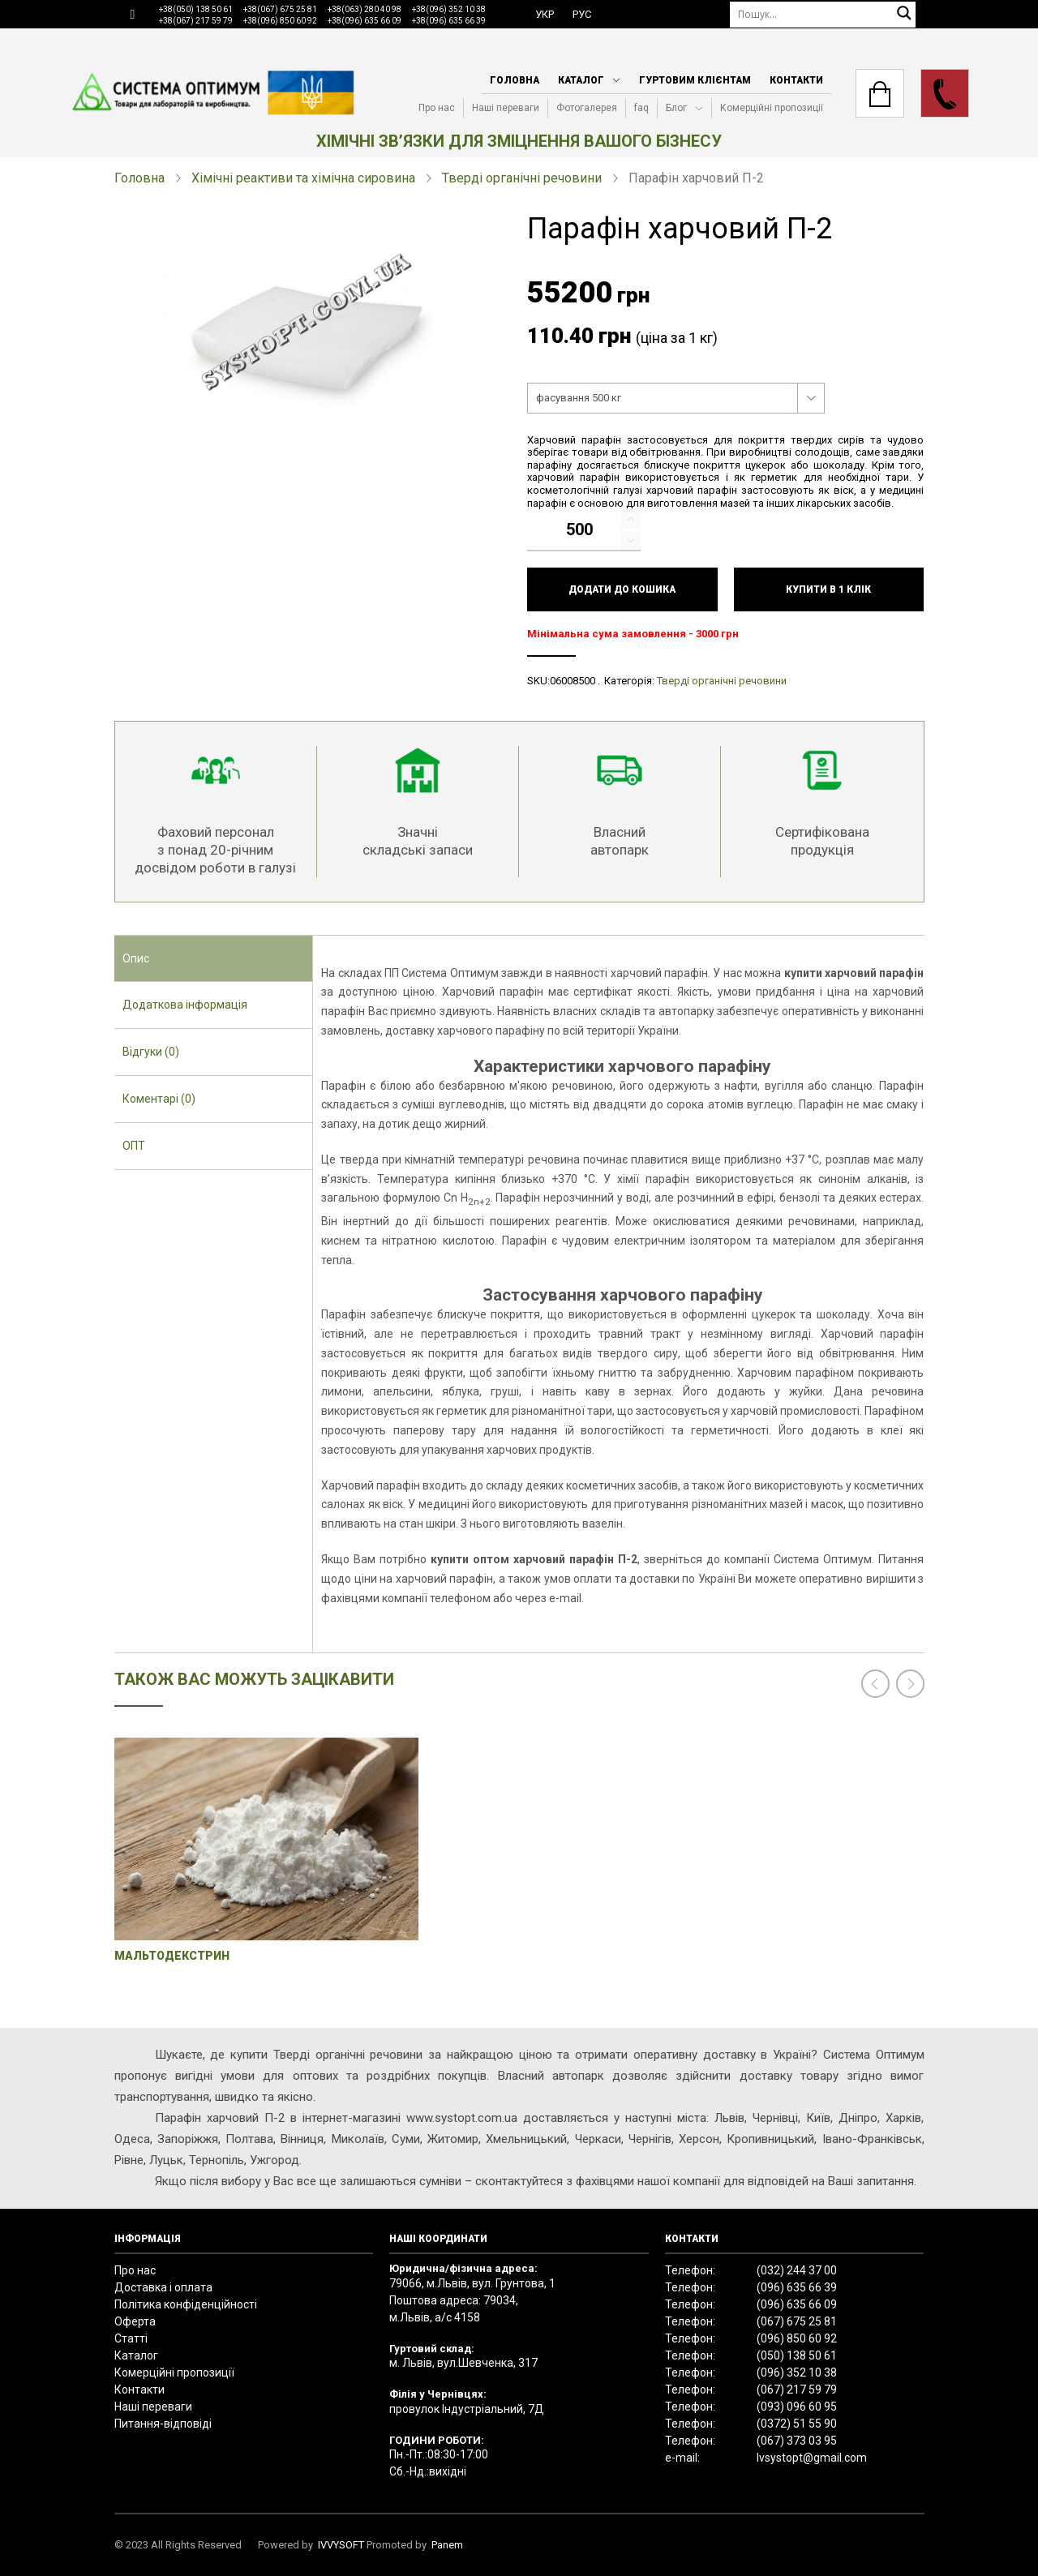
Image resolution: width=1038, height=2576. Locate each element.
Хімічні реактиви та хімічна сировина (303, 178)
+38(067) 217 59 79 (196, 20)
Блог (676, 108)
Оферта (135, 2321)
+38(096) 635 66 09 (364, 20)
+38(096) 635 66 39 (449, 20)
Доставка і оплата (163, 2287)
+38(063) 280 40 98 (364, 9)
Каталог (581, 80)
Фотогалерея (586, 108)
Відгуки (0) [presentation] (150, 1051)
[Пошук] (823, 14)
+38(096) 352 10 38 (449, 9)
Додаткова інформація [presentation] (184, 1004)
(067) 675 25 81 (797, 2321)
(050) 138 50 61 (797, 2355)
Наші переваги (505, 108)
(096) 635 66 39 (797, 2287)
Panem (447, 2545)
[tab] (213, 959)
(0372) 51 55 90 (797, 2423)
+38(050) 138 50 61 (196, 9)
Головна (514, 80)
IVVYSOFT (341, 2545)
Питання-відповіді (163, 2423)
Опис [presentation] (135, 958)
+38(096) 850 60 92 (280, 20)
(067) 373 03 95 (797, 2440)
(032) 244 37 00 (797, 2270)
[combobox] (676, 398)
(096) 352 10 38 (797, 2372)
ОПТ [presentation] (133, 1145)
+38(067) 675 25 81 (280, 9)
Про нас (436, 108)
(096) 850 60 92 (797, 2338)
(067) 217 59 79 (797, 2389)
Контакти (796, 80)
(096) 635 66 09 (797, 2304)
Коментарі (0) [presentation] (158, 1098)
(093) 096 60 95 (797, 2406)
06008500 (572, 681)
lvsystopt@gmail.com (812, 2457)
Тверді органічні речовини (522, 178)
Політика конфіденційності (185, 2304)
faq (641, 108)
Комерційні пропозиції (771, 108)
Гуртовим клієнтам (695, 80)
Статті (131, 2338)
